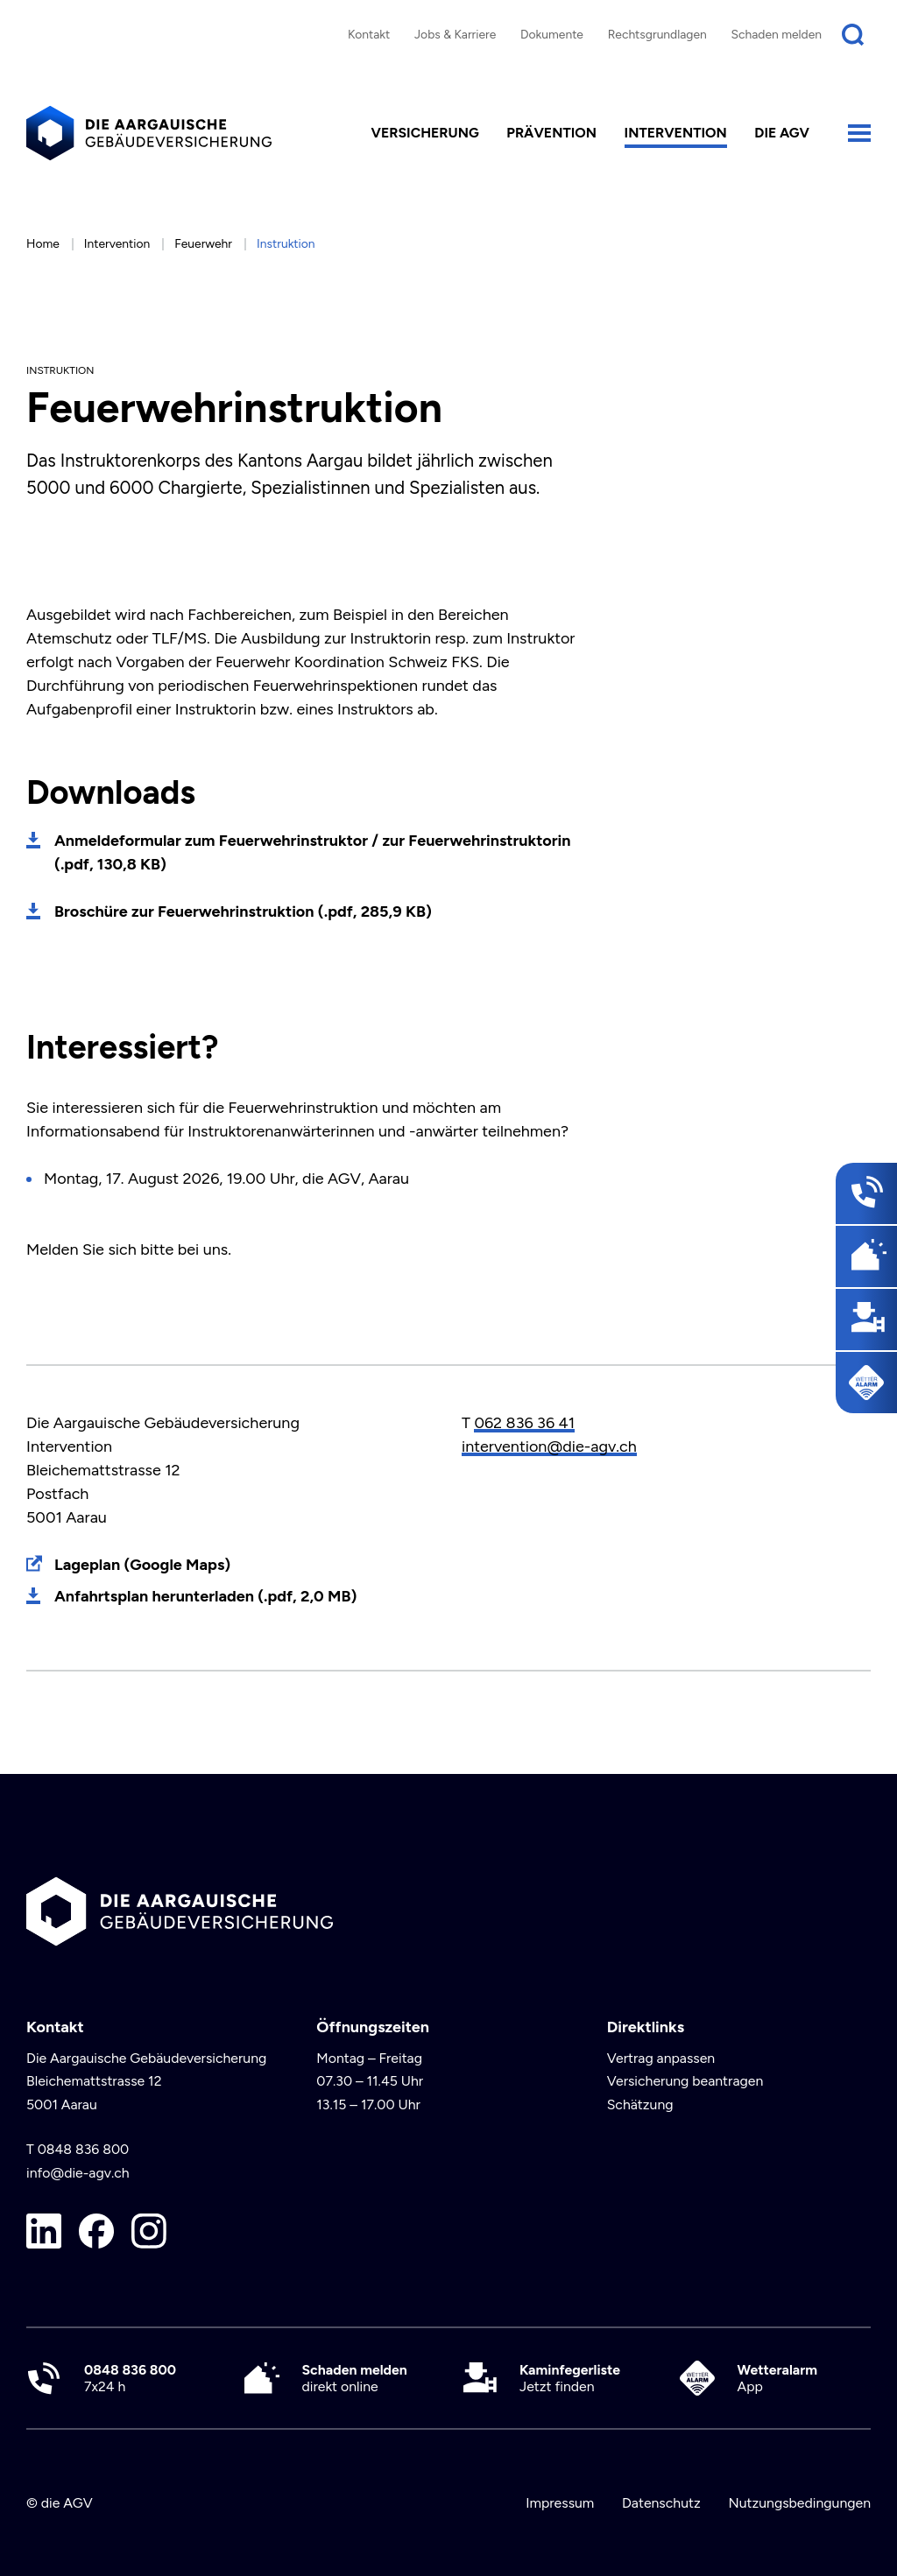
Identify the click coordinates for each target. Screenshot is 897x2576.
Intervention (676, 132)
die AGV (781, 132)
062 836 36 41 (524, 1422)
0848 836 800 (84, 2149)
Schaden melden (777, 34)
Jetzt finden (569, 2378)
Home (43, 243)
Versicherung (425, 132)
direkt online (354, 2378)
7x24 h (130, 2378)
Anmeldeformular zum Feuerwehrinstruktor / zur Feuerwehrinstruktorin (312, 852)
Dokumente (551, 34)
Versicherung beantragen (685, 2081)
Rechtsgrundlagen (657, 34)
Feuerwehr (203, 243)
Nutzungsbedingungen (799, 2503)
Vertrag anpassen (661, 2058)
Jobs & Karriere (455, 34)
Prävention (551, 132)
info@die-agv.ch (78, 2172)
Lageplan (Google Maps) (142, 1564)
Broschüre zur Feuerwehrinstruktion (243, 911)
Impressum (560, 2503)
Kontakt (369, 34)
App (778, 2378)
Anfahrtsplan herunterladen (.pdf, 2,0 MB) (205, 1596)
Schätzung (640, 2104)
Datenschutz (661, 2503)
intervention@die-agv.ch (549, 1446)
